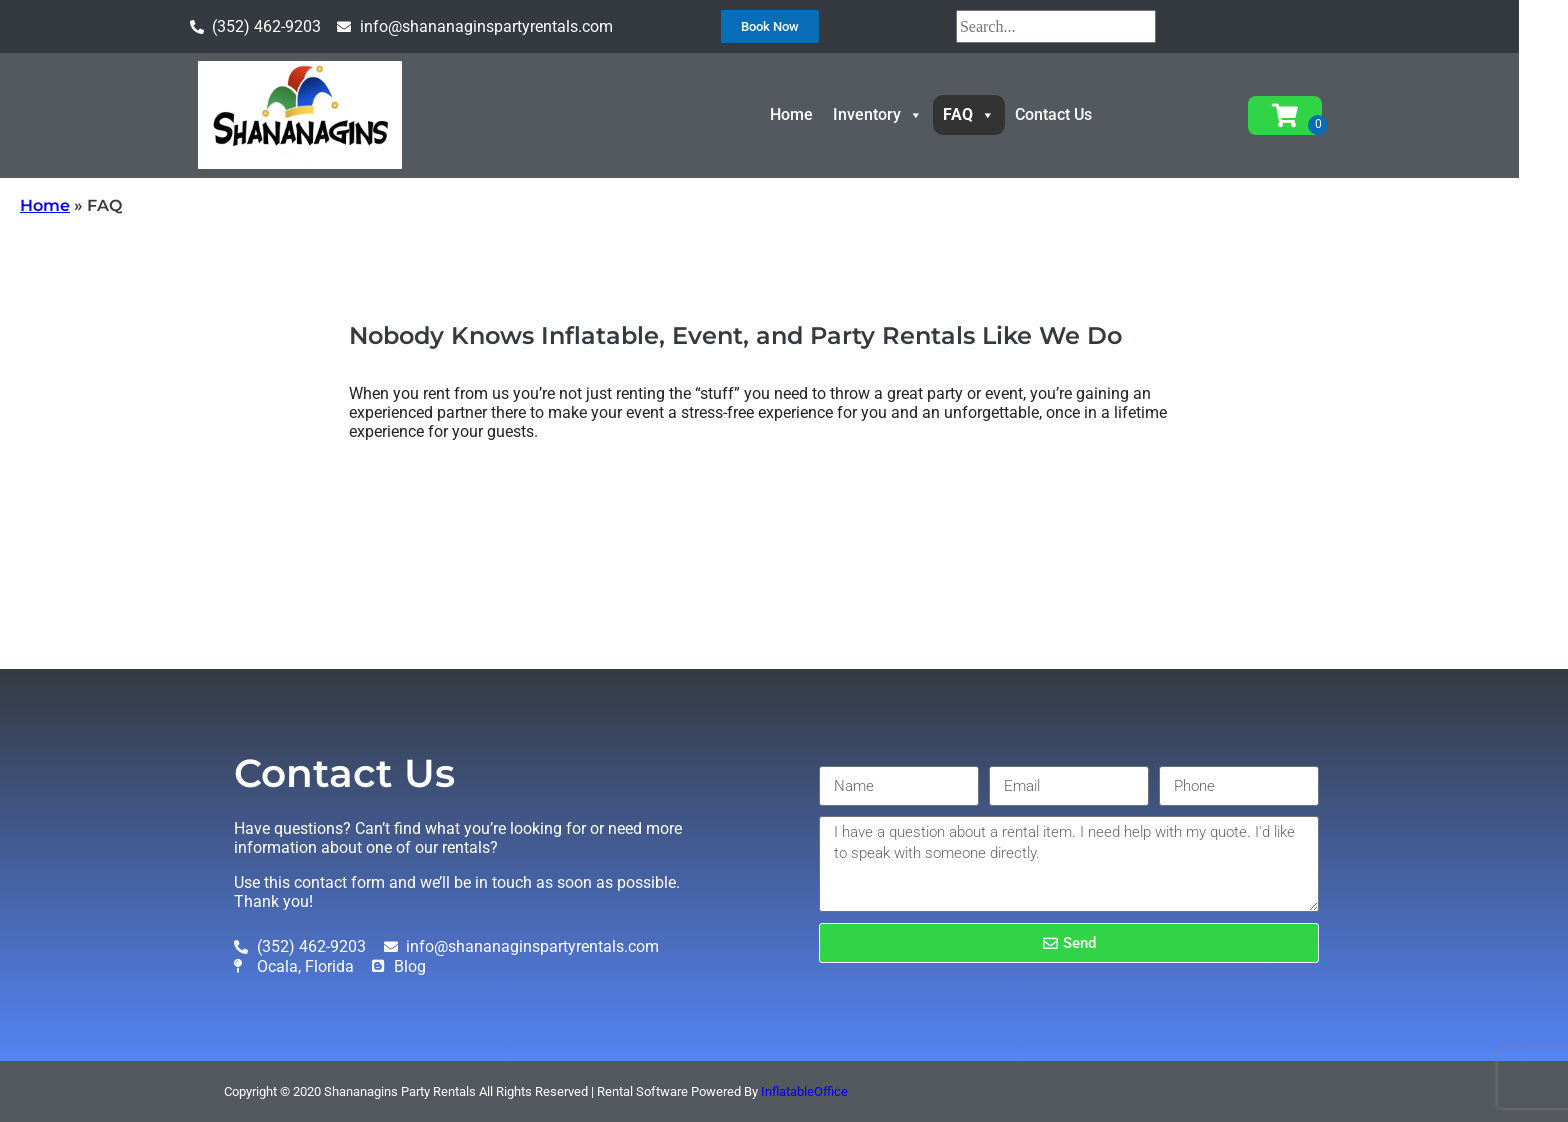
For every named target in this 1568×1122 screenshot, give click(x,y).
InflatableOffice (804, 1091)
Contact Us (1078, 114)
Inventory (903, 114)
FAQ (994, 114)
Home (816, 114)
